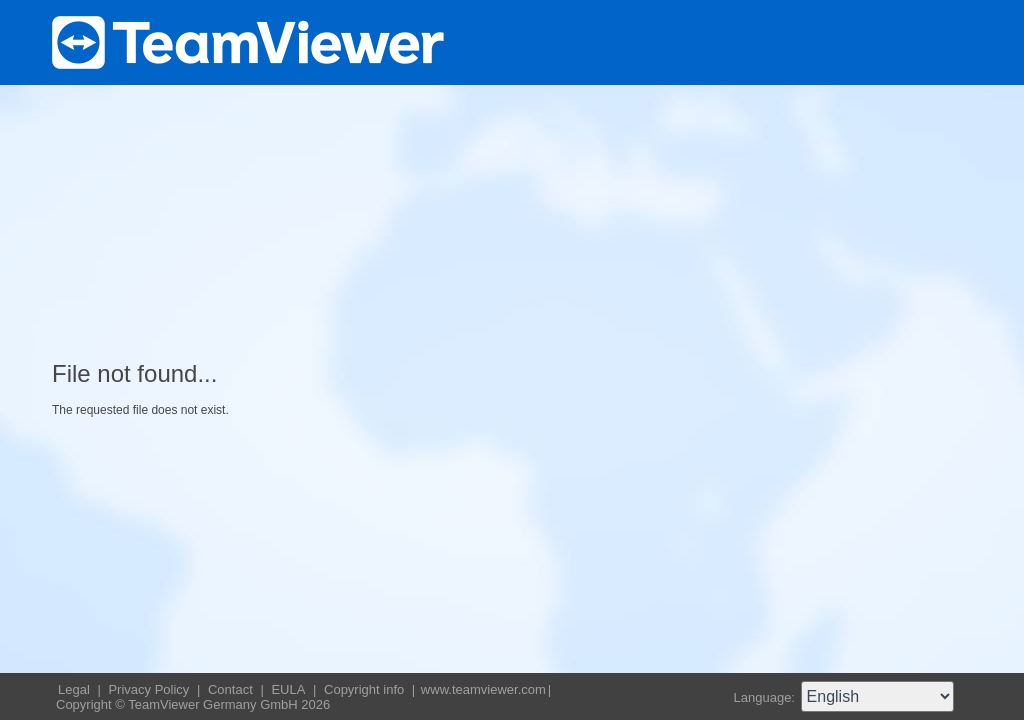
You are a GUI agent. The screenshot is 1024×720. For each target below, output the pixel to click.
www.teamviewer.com (483, 689)
